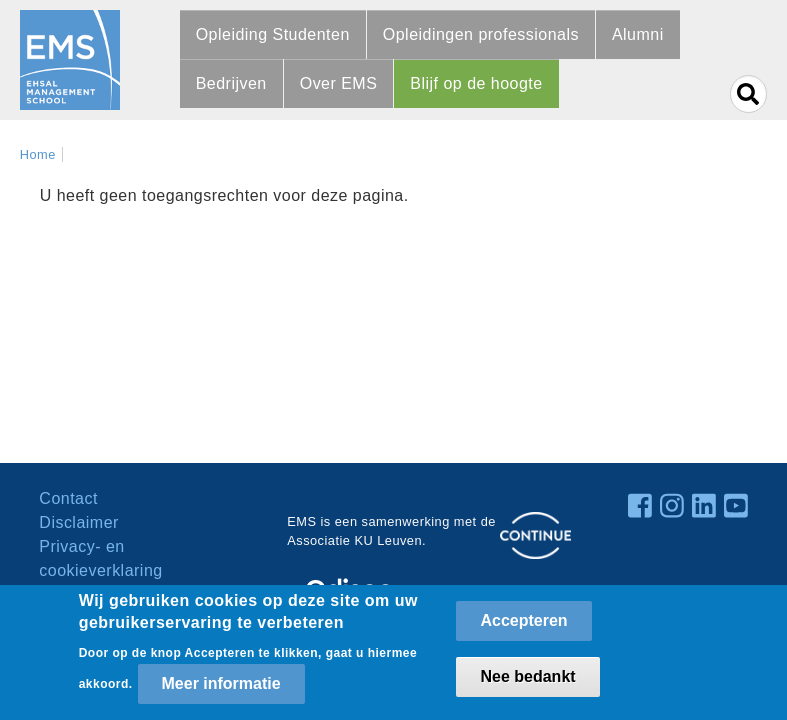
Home (38, 154)
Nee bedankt (527, 682)
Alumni (638, 34)
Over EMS (339, 83)
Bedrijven (231, 83)
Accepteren (523, 626)
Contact (68, 498)
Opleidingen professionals (481, 34)
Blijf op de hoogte (476, 83)
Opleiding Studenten (273, 34)
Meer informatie (221, 689)
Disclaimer (78, 522)
